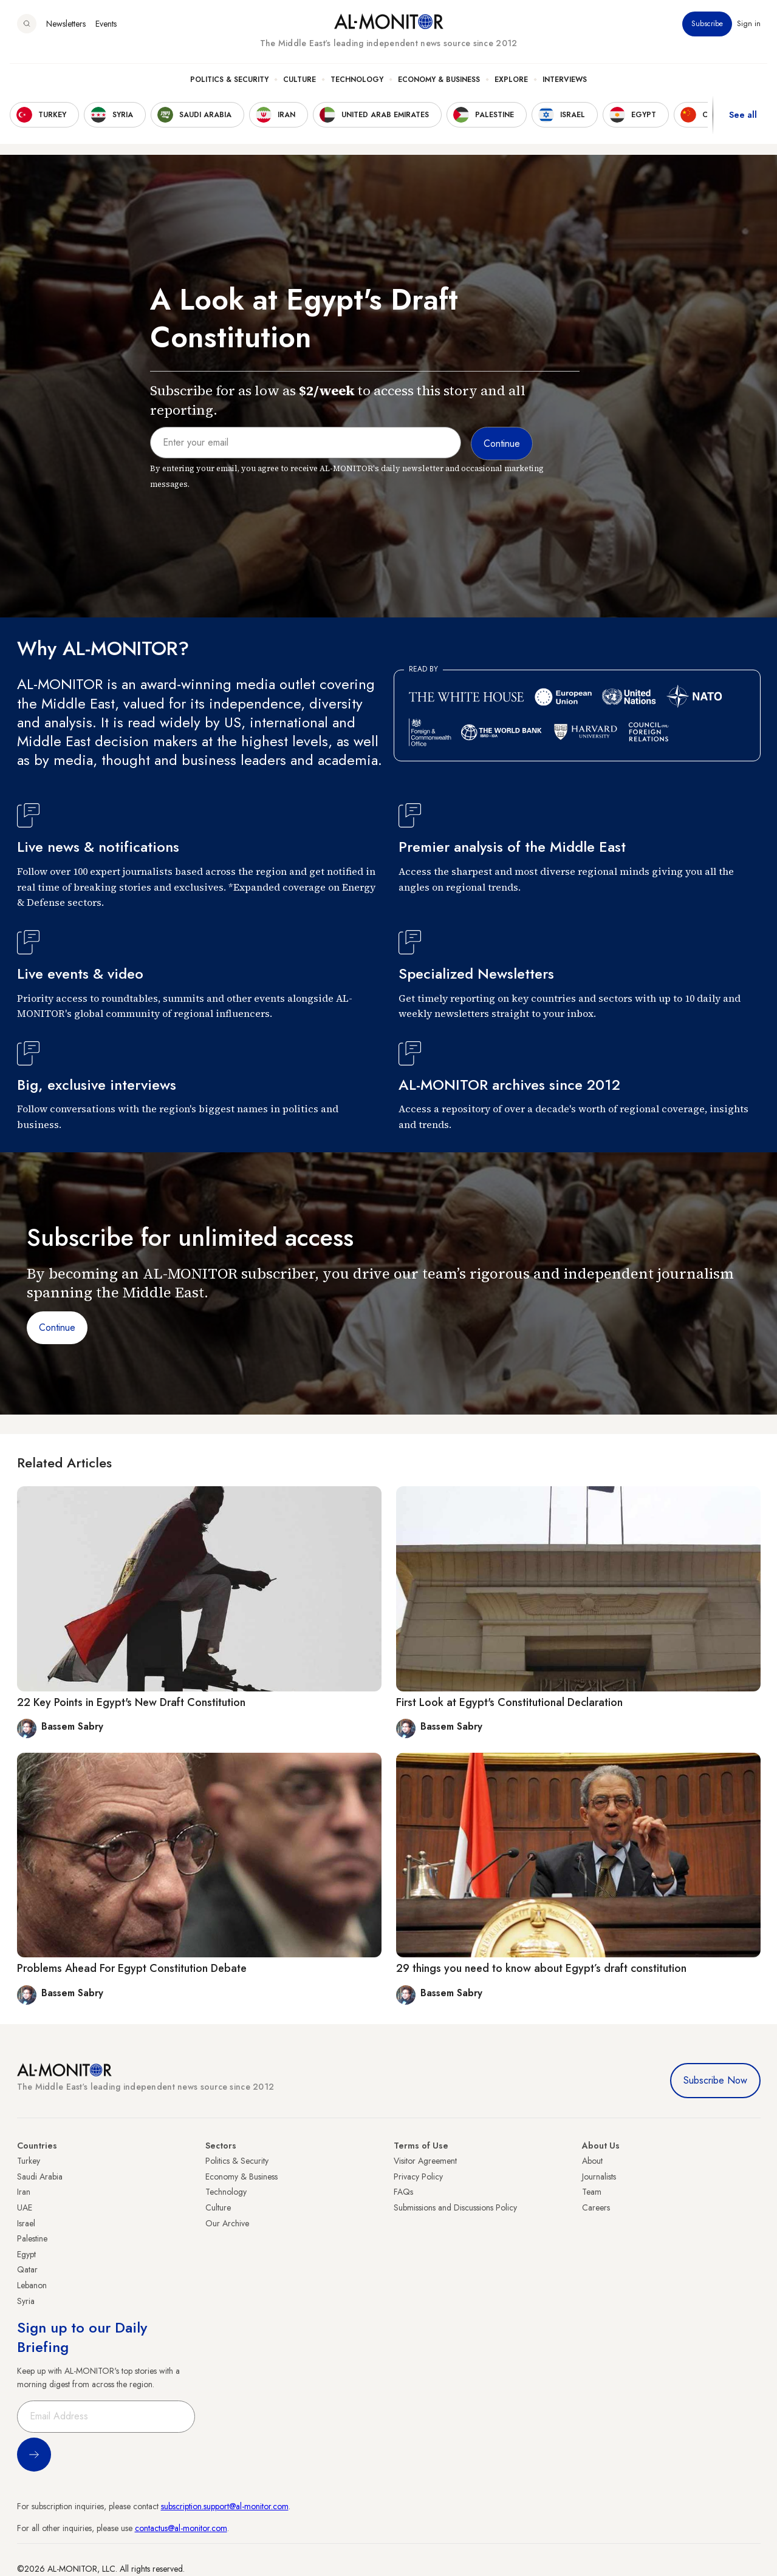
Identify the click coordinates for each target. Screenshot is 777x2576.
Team (591, 2192)
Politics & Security (229, 79)
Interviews (565, 79)
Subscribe (707, 23)
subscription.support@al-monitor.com (225, 2506)
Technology (356, 79)
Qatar (27, 2269)
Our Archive (227, 2223)
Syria (26, 2301)
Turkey (28, 2161)
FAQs (403, 2192)
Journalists (599, 2176)
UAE (24, 2207)
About (592, 2161)
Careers (596, 2207)
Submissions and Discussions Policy (455, 2207)
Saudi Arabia (40, 2176)
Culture (299, 79)
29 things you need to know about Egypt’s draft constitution (541, 1968)
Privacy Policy (418, 2176)
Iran (23, 2192)
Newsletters (66, 24)
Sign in (749, 23)
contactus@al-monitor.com (181, 2528)
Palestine (32, 2238)
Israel (26, 2223)
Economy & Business (439, 79)
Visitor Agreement (425, 2161)
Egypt (26, 2254)
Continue (57, 1327)
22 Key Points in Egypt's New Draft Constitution (131, 1702)
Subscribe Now (715, 2080)
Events (106, 24)
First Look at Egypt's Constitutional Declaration (509, 1702)
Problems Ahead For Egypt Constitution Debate (132, 1968)
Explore (511, 79)
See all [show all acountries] (743, 115)
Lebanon (32, 2285)
